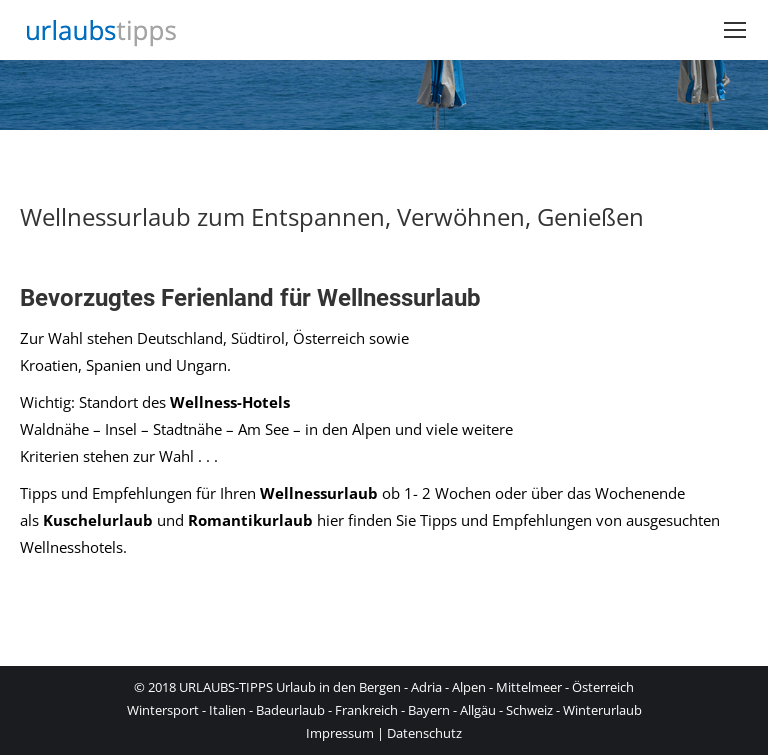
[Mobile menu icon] (735, 30)
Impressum (340, 733)
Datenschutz (424, 733)
